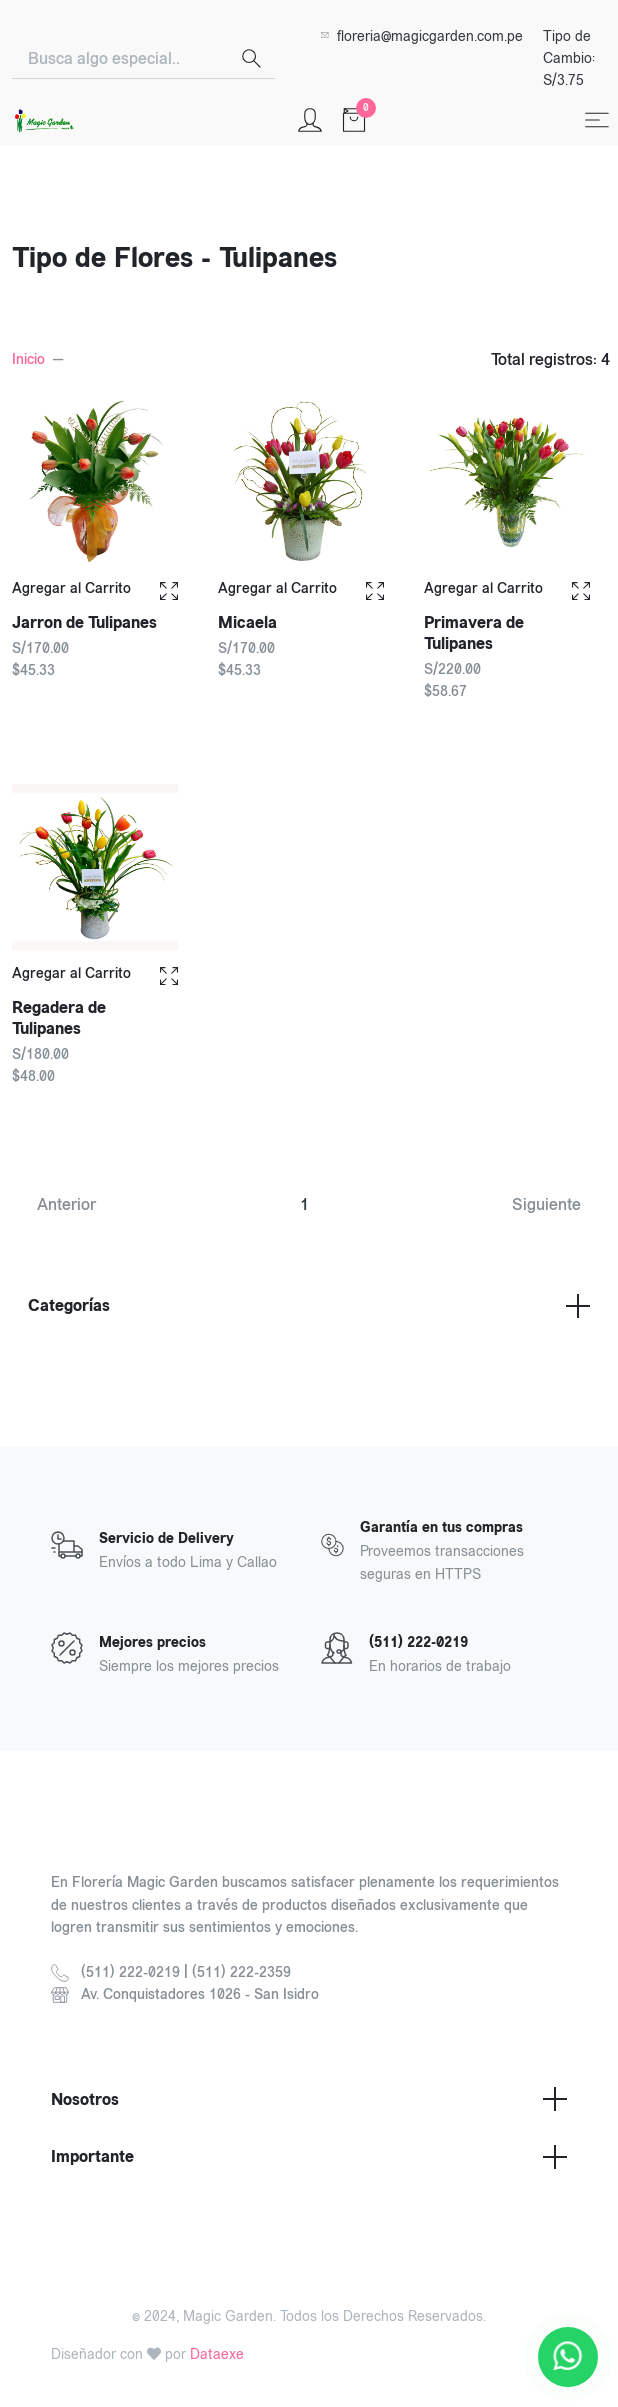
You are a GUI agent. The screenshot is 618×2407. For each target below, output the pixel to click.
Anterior (66, 1204)
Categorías (309, 1306)
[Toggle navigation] (597, 120)
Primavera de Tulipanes (474, 633)
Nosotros (309, 2099)
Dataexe (217, 2354)
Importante (309, 2157)
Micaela (247, 622)
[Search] (120, 59)
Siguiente (546, 1204)
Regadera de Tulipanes (61, 1012)
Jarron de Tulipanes (84, 622)
